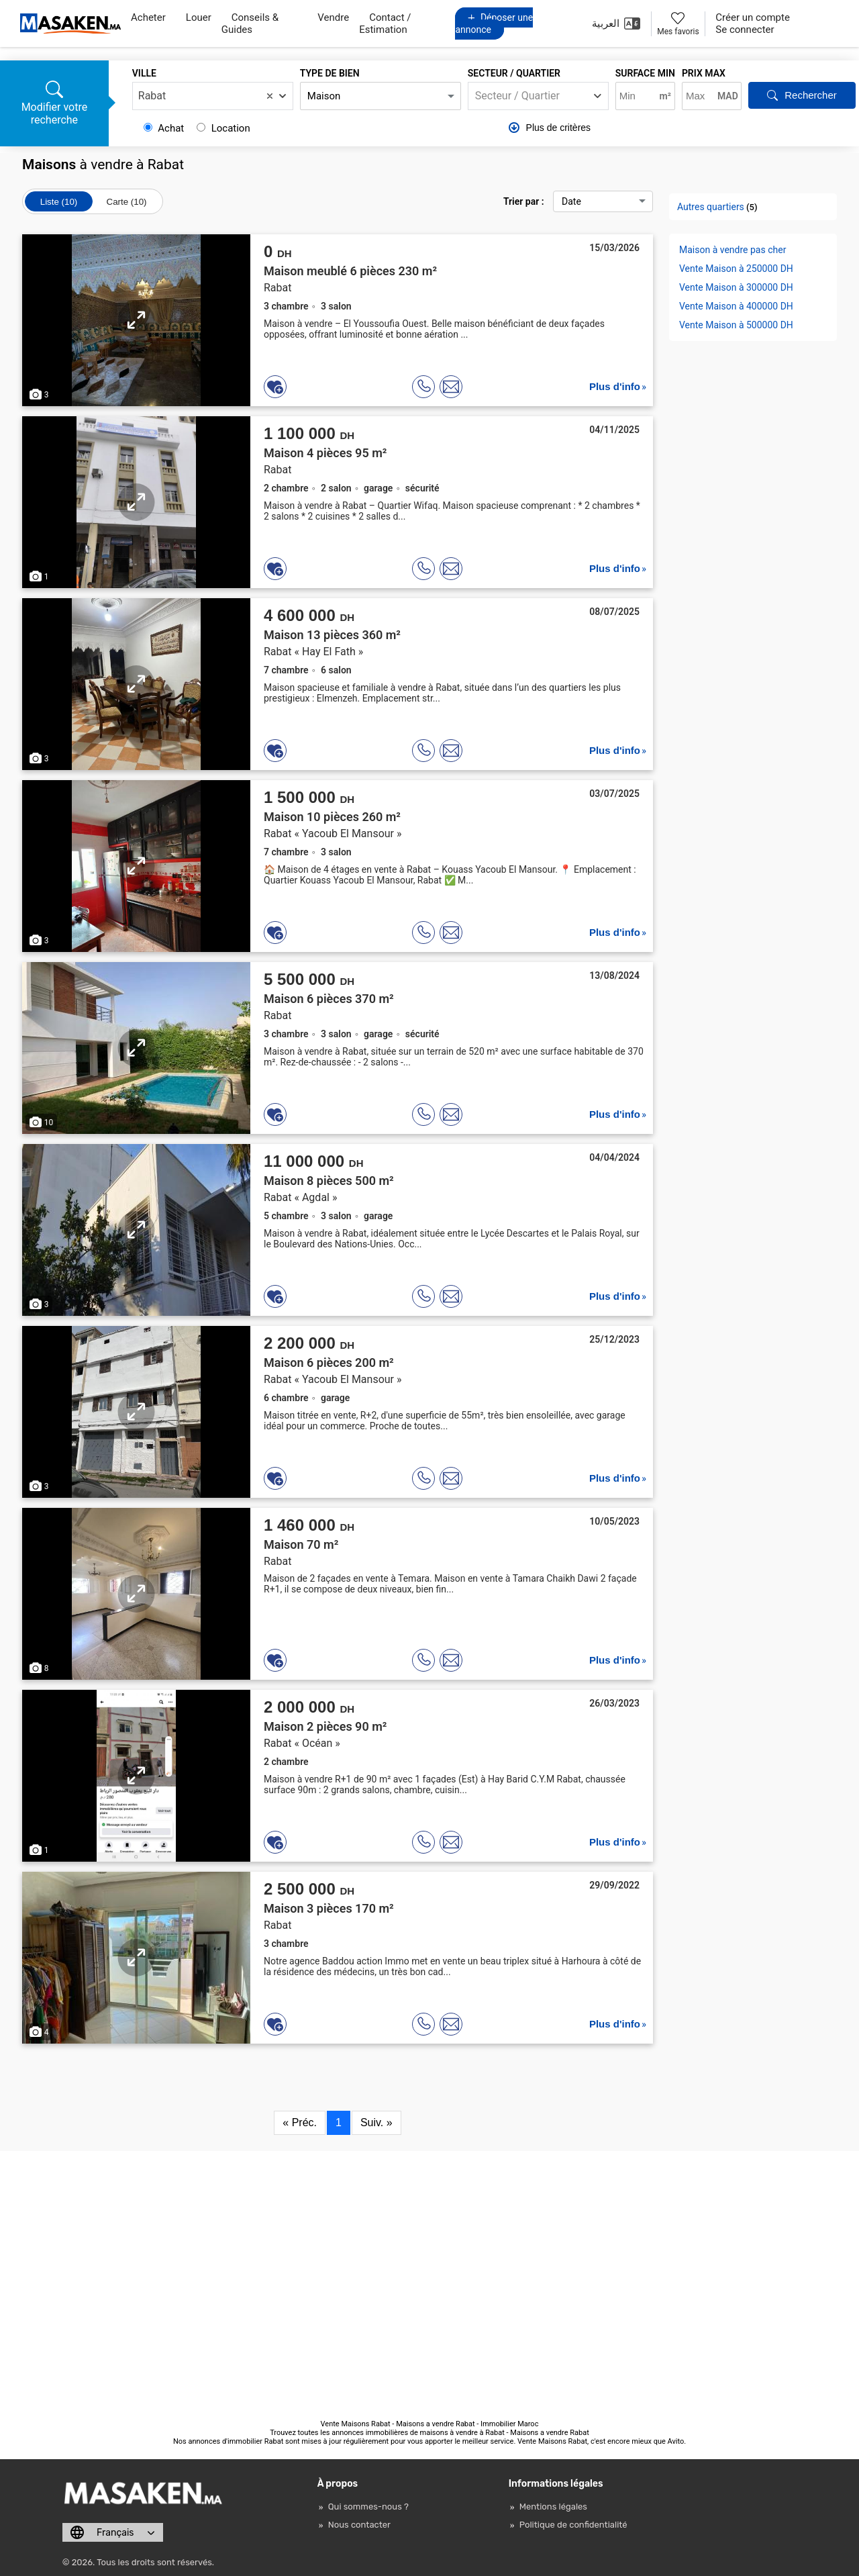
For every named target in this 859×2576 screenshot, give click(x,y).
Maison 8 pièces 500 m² (329, 1181)
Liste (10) (59, 202)
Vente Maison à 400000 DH (736, 306)
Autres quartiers (710, 206)
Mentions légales (553, 2506)
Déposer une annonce (494, 23)
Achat (165, 128)
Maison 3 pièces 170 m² (329, 1908)
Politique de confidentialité (573, 2525)
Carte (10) (127, 202)
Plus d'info (614, 386)
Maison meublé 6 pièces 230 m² (350, 271)
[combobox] (212, 96)
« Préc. (300, 2122)
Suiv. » (376, 2122)
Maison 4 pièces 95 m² (325, 453)
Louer (198, 17)
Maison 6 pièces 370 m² (329, 999)
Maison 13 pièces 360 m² (332, 635)
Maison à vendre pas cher (732, 249)
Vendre (333, 17)
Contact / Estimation (385, 23)
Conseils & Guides (250, 23)
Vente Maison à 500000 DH (736, 325)
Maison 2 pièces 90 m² (325, 1726)
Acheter (148, 17)
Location (223, 128)
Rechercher (802, 95)
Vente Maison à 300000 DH (736, 287)
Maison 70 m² (301, 1544)
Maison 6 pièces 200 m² (329, 1362)
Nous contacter (359, 2525)
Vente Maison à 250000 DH (736, 268)
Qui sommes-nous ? (368, 2506)
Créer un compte (752, 17)
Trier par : (578, 201)
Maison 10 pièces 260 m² (332, 817)
